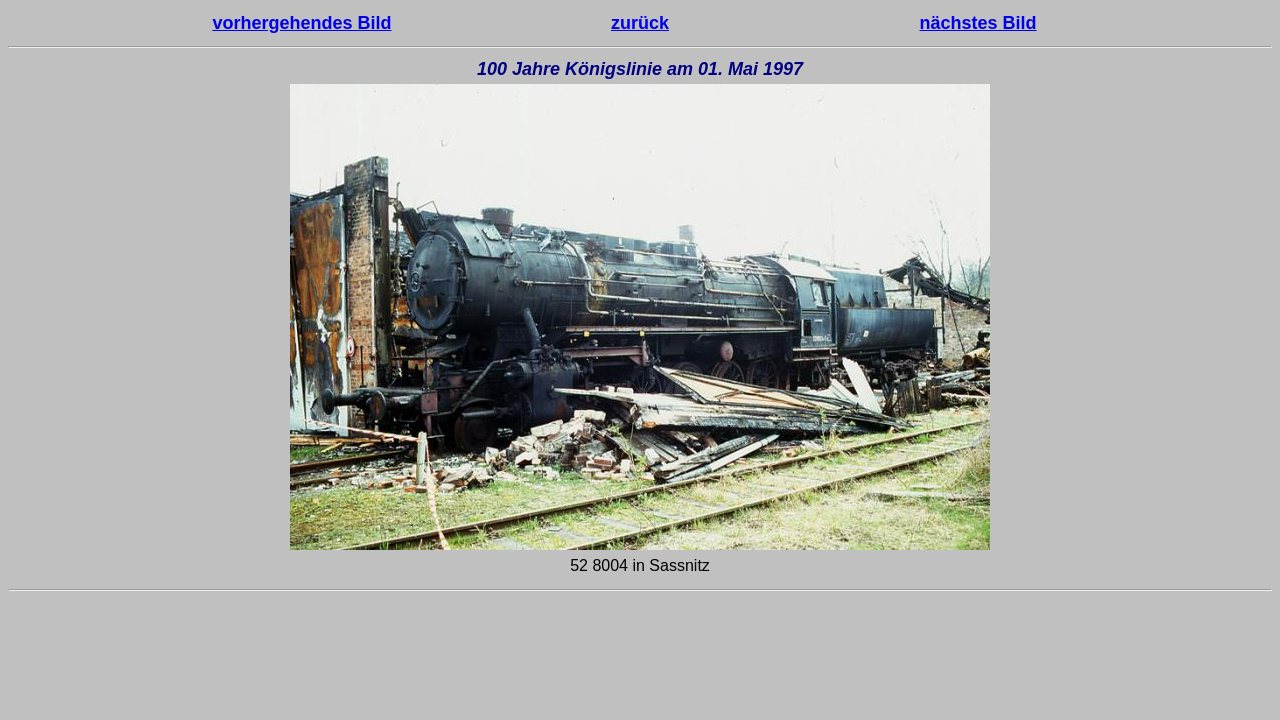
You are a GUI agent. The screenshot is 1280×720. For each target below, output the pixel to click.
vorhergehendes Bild (301, 23)
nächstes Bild (978, 23)
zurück (640, 23)
